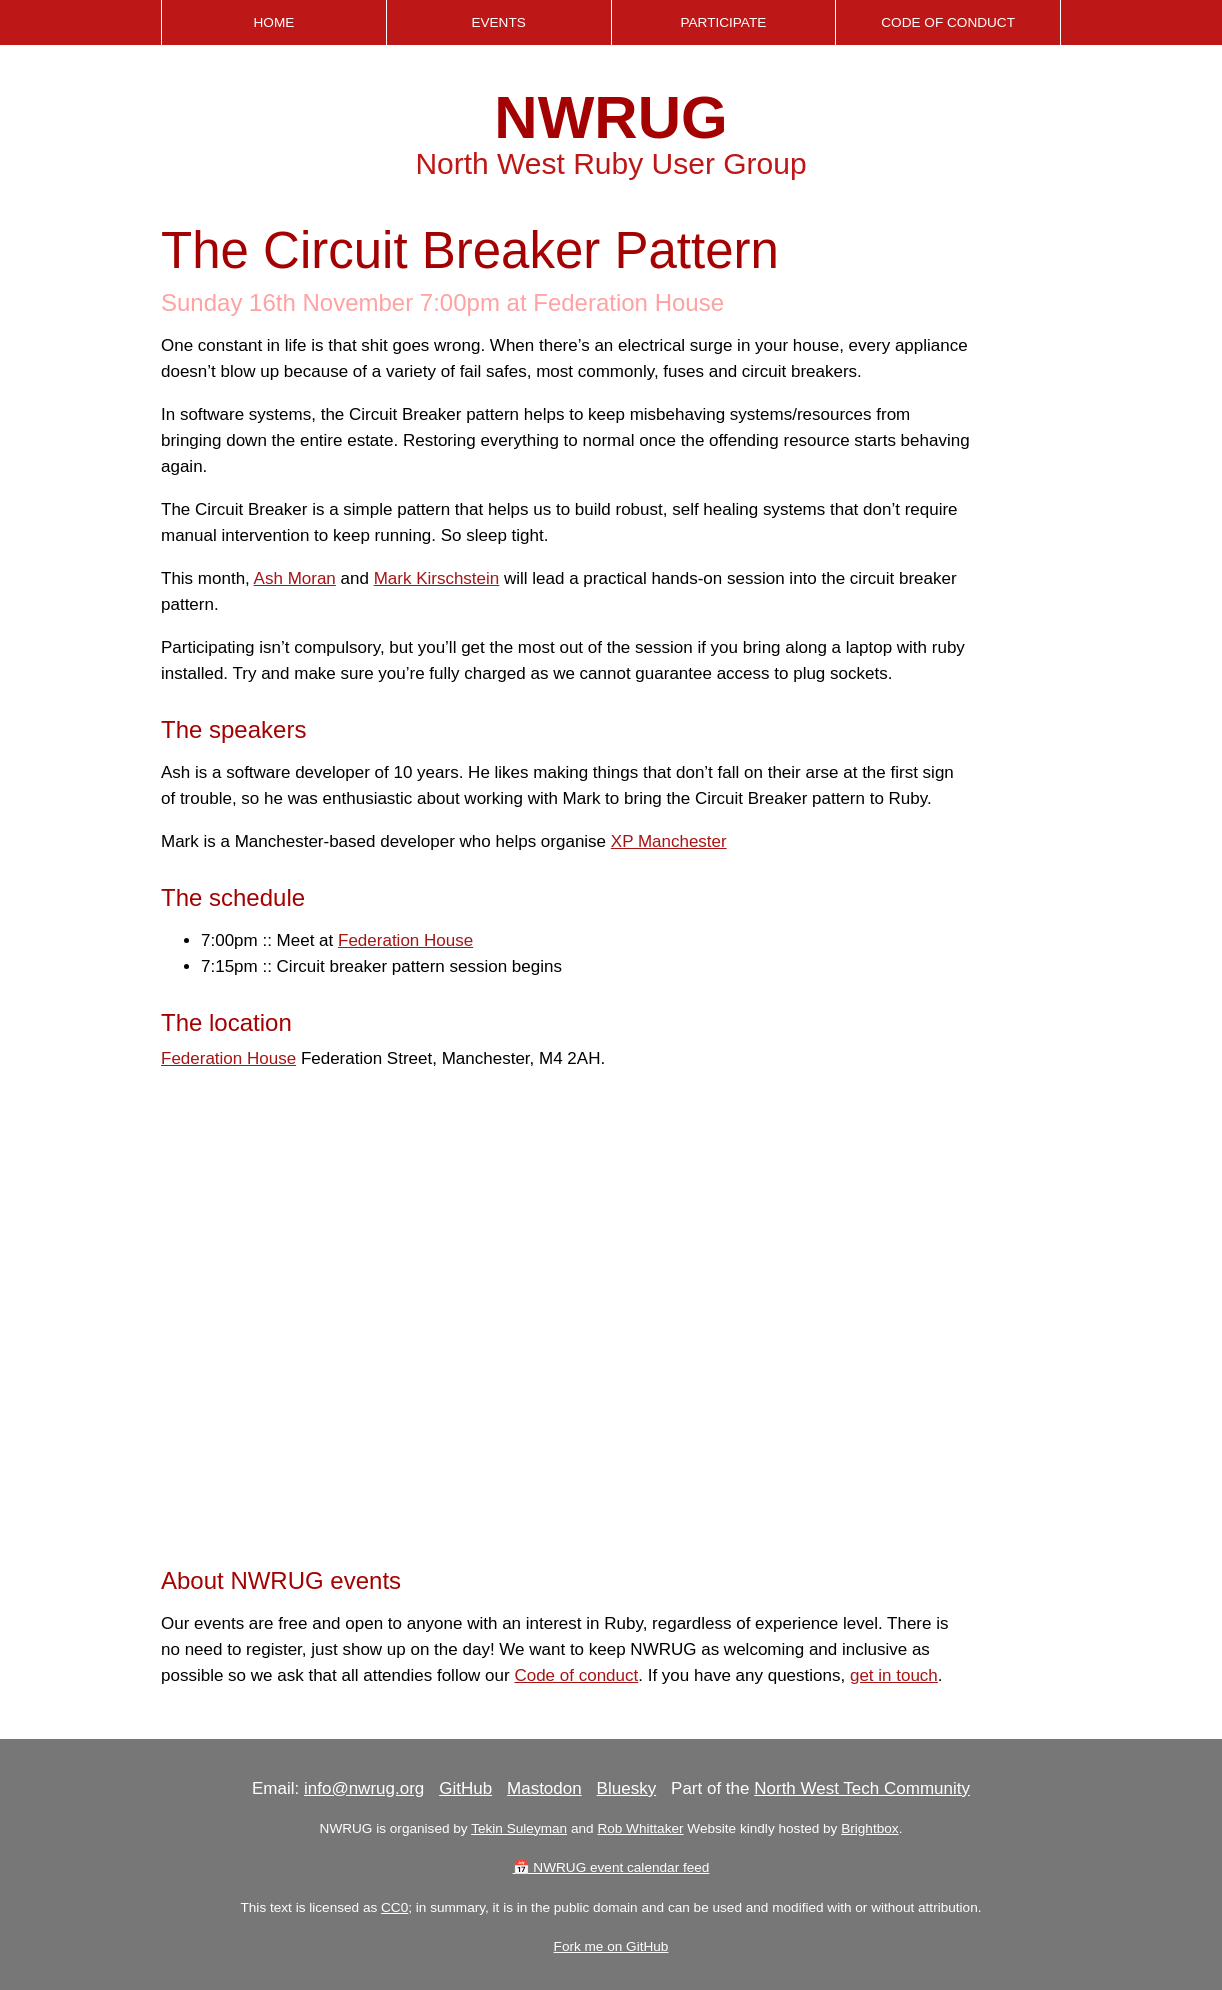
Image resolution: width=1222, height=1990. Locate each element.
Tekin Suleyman (519, 1828)
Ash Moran (295, 578)
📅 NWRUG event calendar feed (611, 1867)
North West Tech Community (862, 1788)
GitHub (465, 1788)
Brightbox (869, 1828)
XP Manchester (669, 841)
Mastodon (544, 1788)
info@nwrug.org (364, 1788)
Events (498, 22)
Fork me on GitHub (611, 1946)
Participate (723, 22)
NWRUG (610, 117)
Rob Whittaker (640, 1828)
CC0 (394, 1907)
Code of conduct (576, 1675)
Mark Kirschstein (437, 578)
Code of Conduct (948, 22)
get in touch (894, 1675)
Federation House (405, 940)
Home (273, 22)
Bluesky (627, 1788)
